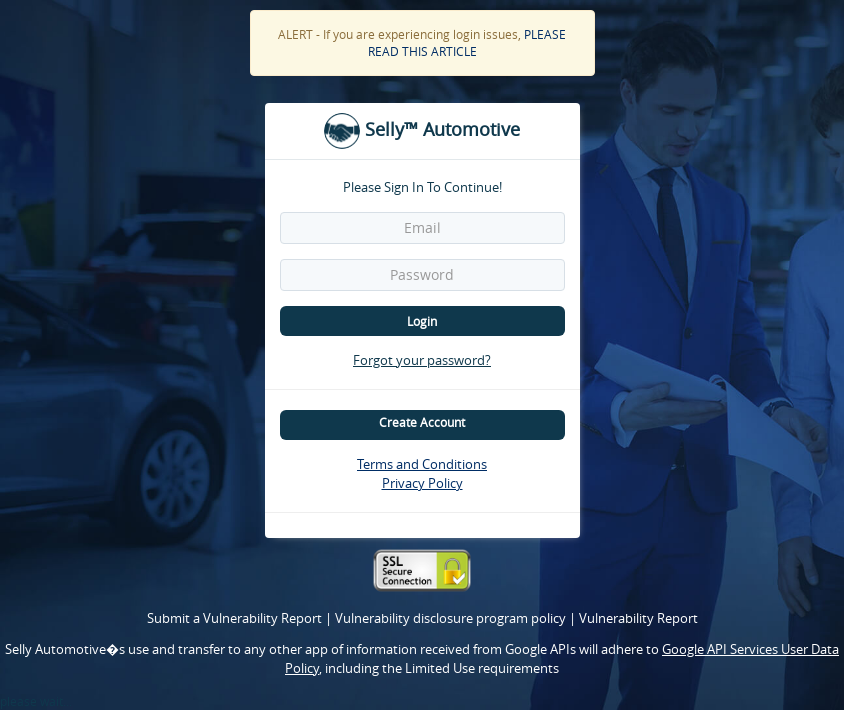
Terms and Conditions (422, 464)
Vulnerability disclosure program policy (452, 618)
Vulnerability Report (638, 618)
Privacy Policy (422, 483)
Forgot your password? (422, 360)
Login (422, 321)
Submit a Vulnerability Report (236, 618)
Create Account (422, 422)
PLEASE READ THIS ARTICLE (467, 42)
